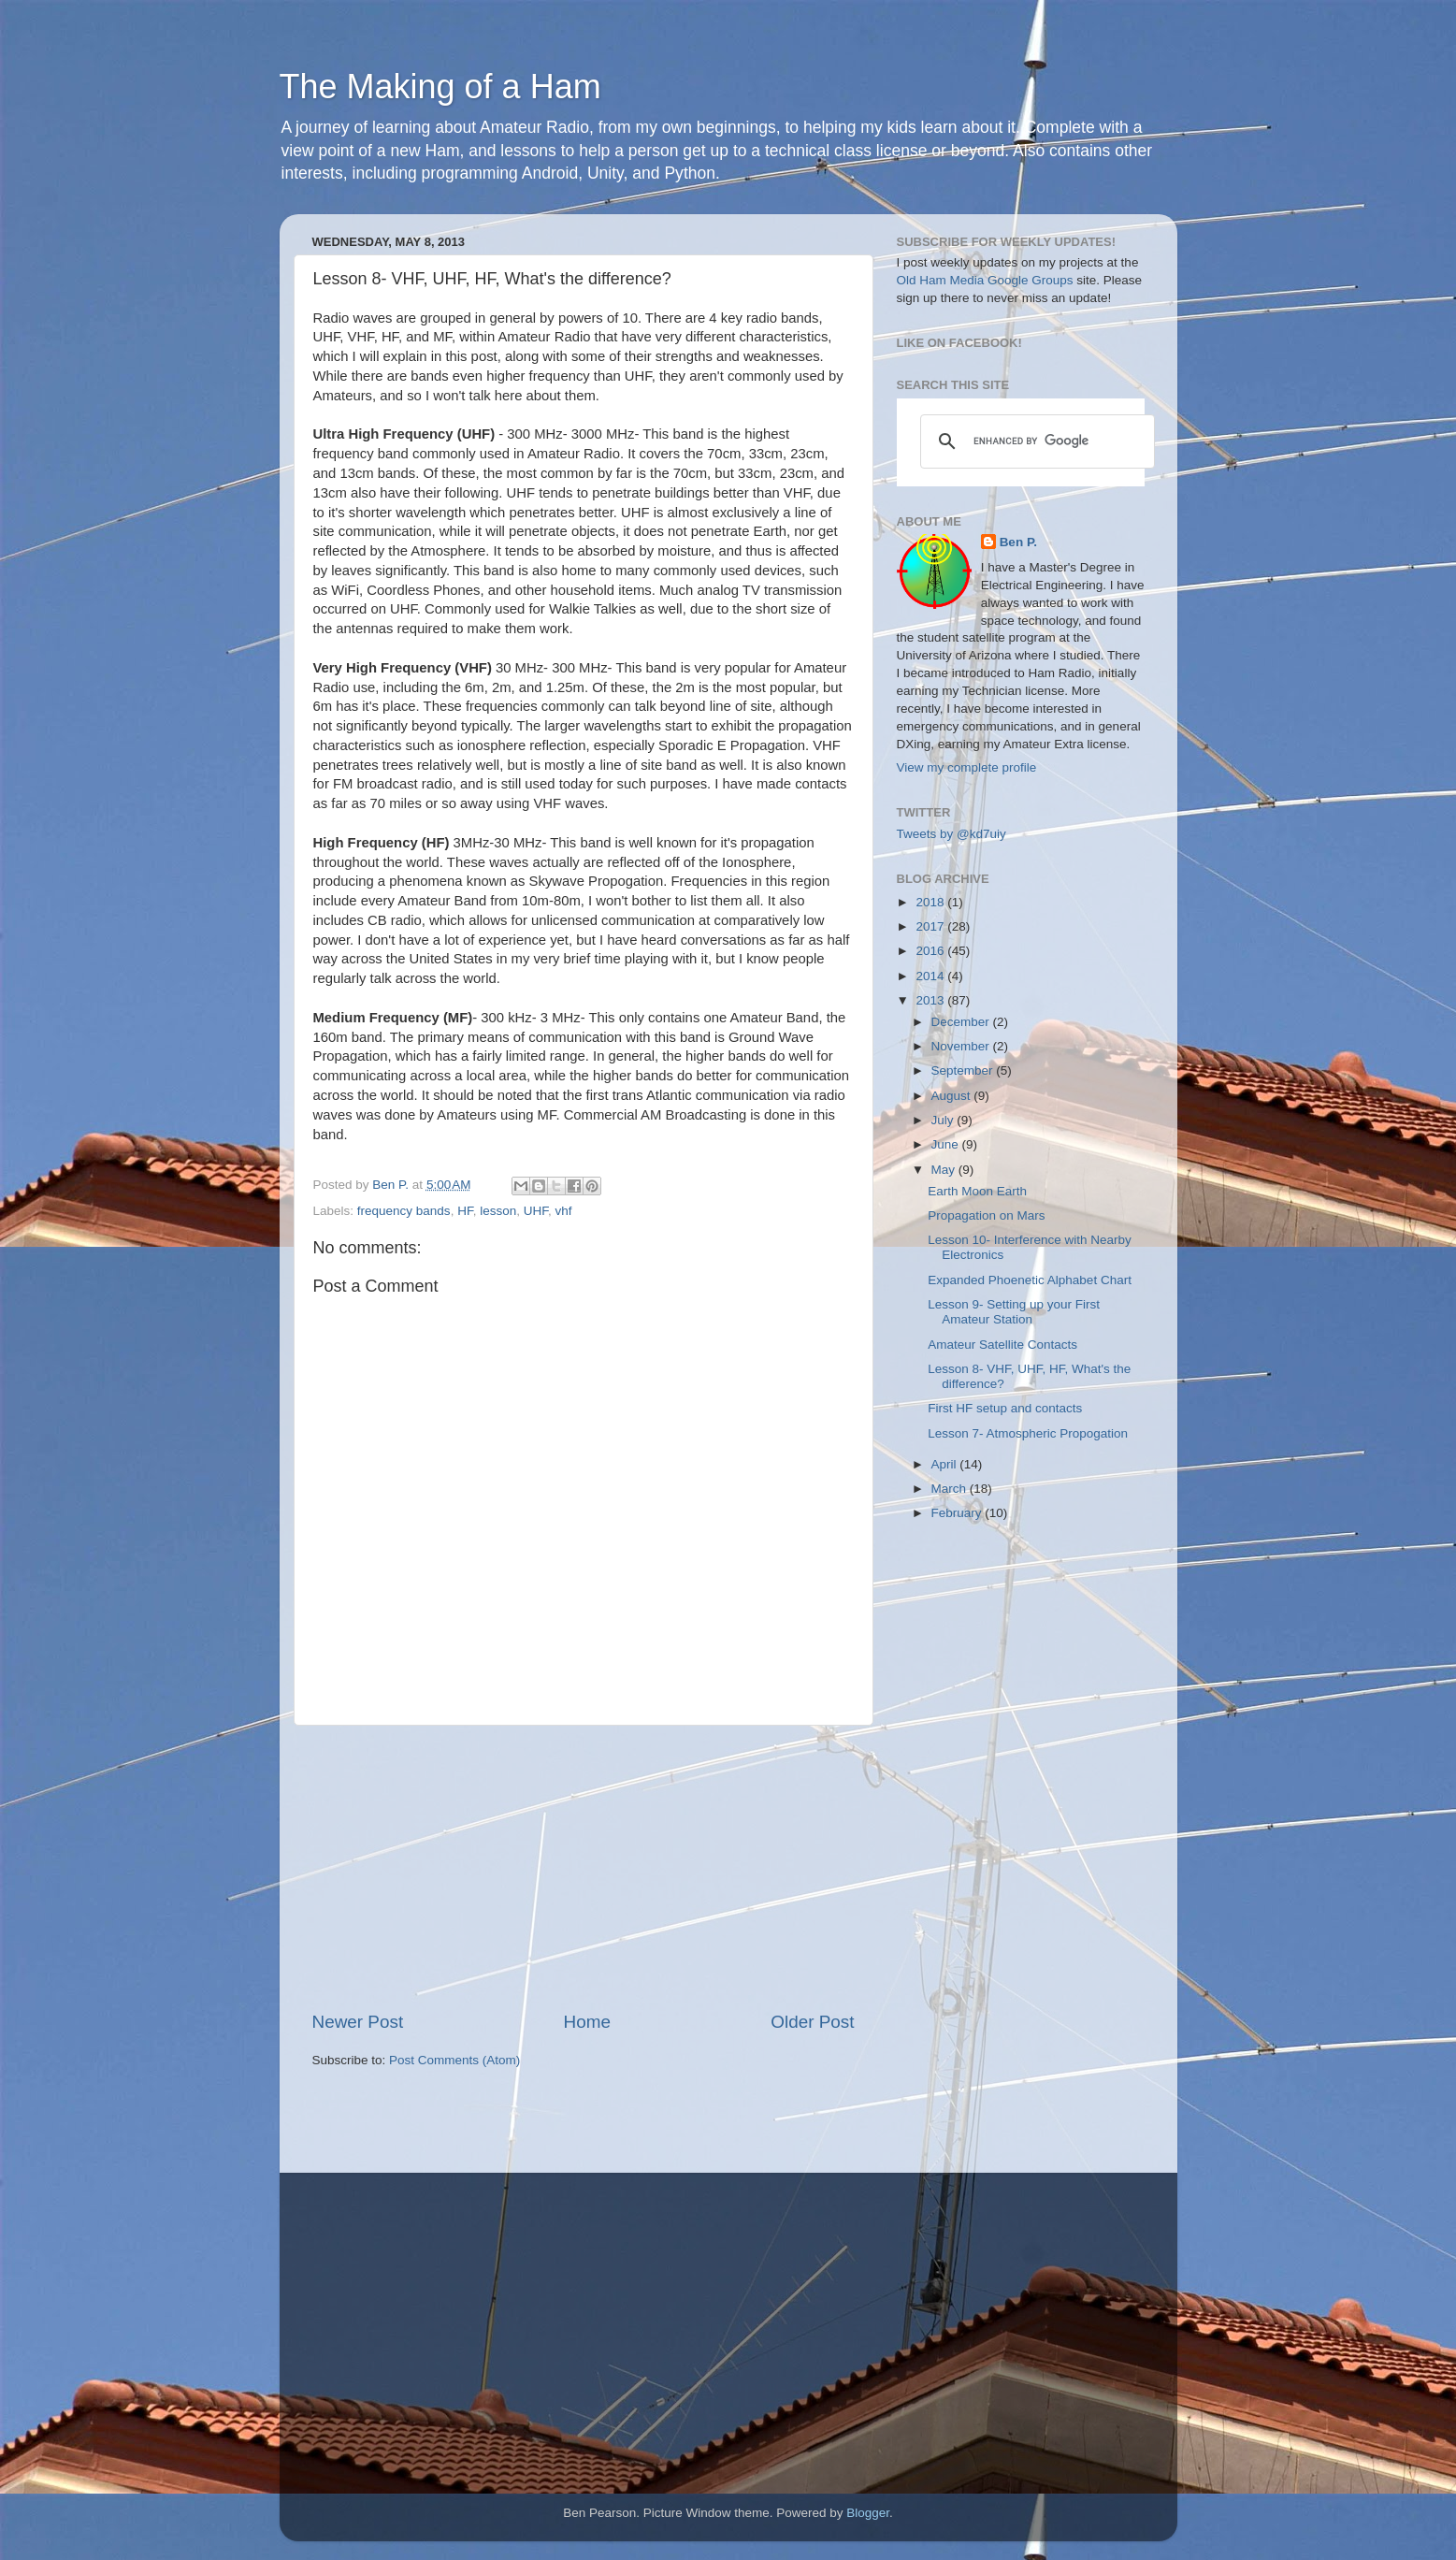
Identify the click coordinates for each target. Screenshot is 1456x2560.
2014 (931, 976)
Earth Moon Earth (977, 1191)
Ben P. (1018, 542)
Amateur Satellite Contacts (1002, 1345)
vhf (563, 1211)
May (945, 1170)
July (944, 1120)
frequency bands (404, 1211)
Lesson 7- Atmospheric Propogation (1028, 1433)
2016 (931, 951)
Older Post (812, 2022)
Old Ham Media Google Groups (985, 280)
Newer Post (358, 2022)
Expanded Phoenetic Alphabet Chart (1030, 1280)
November (962, 1046)
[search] (1034, 441)
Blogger (867, 2513)
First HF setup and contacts (1005, 1408)
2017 (931, 926)
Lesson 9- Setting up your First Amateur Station (1014, 1311)
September (964, 1070)
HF (465, 1211)
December (962, 1022)
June (946, 1144)
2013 (931, 1000)
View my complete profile (967, 767)
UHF (536, 1211)
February (958, 1513)
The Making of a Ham (440, 86)
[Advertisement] (583, 1868)
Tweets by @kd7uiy (951, 834)
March (950, 1489)
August (952, 1096)
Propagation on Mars (986, 1215)
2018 (931, 902)
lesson (498, 1211)
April (945, 1464)
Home (587, 2022)
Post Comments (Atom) (454, 2060)
